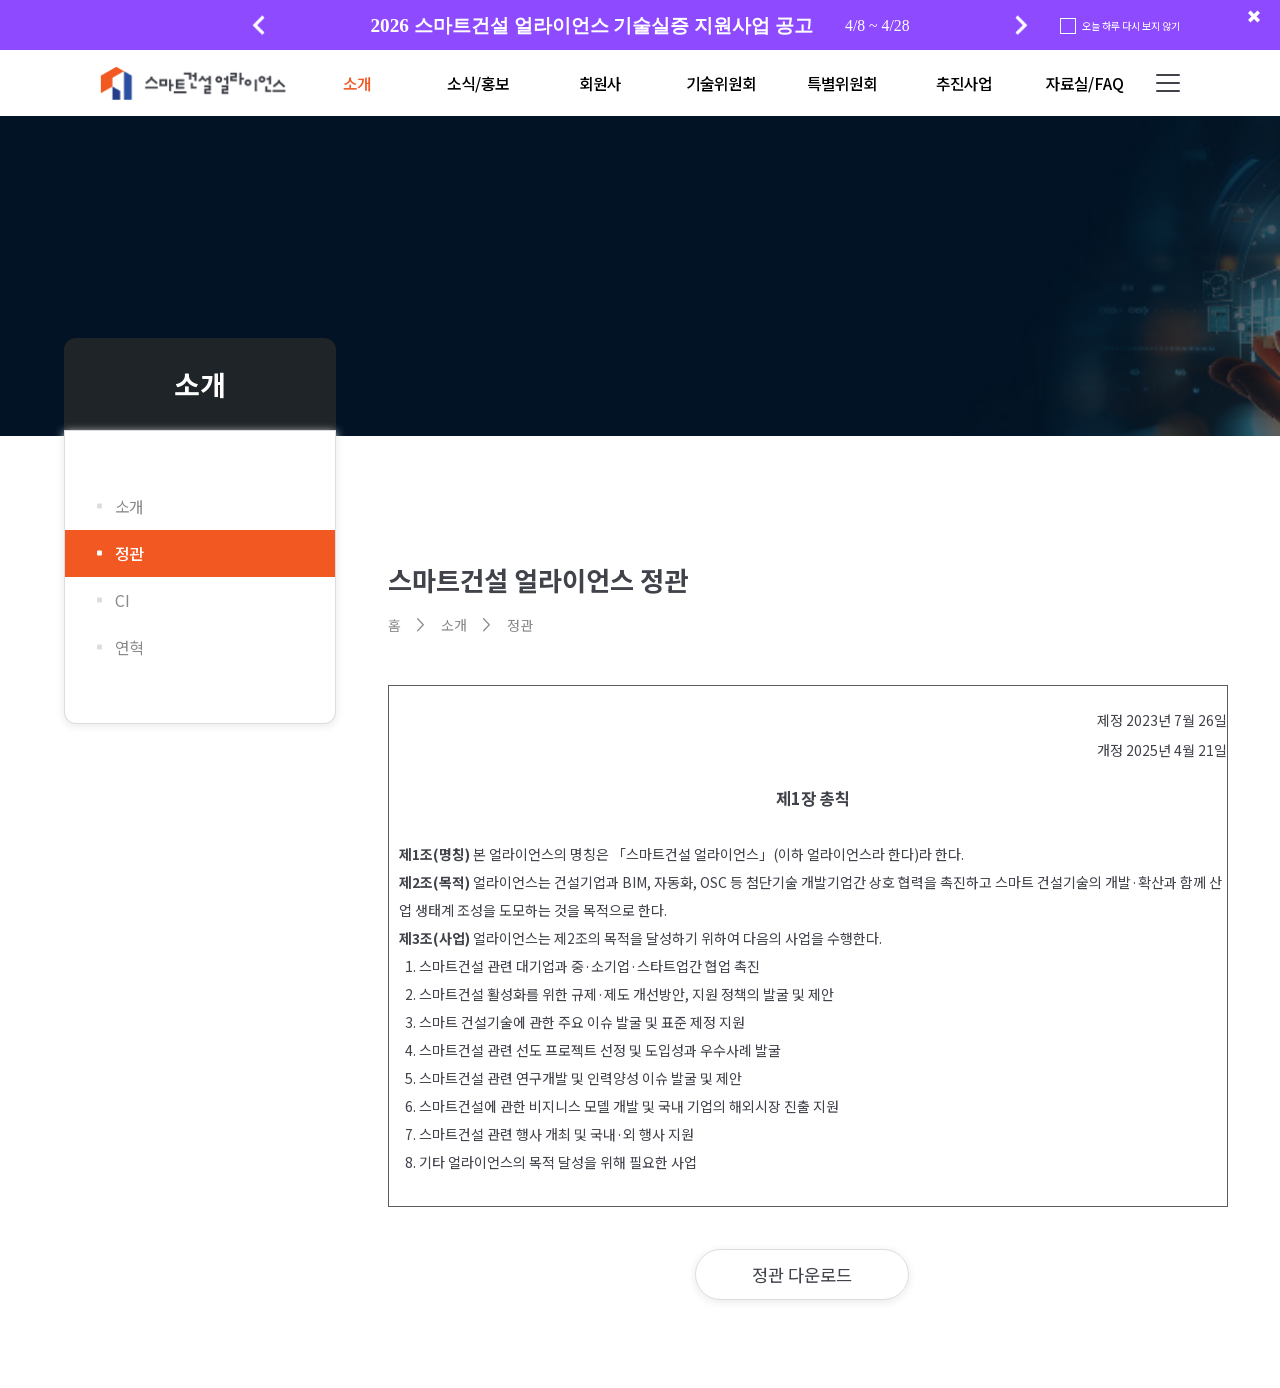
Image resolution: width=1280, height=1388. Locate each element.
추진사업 (964, 83)
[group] (640, 25)
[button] (1021, 25)
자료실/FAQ (1085, 83)
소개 (357, 83)
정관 (129, 553)
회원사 (600, 83)
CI (122, 600)
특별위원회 (842, 83)
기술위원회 (721, 83)
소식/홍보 (478, 83)
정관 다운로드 (802, 1274)
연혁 (129, 647)
